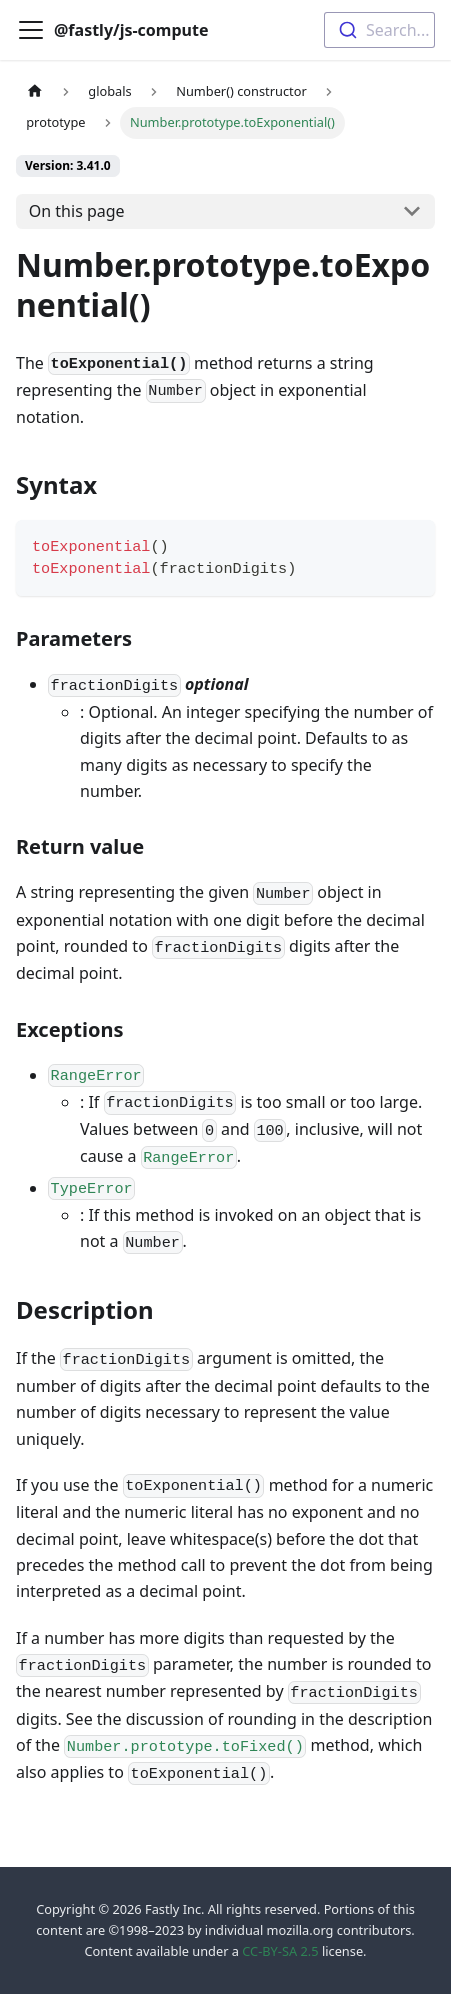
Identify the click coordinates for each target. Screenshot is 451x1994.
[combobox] (379, 30)
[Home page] (35, 91)
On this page (77, 211)
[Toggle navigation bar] (31, 30)
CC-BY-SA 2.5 (280, 1951)
